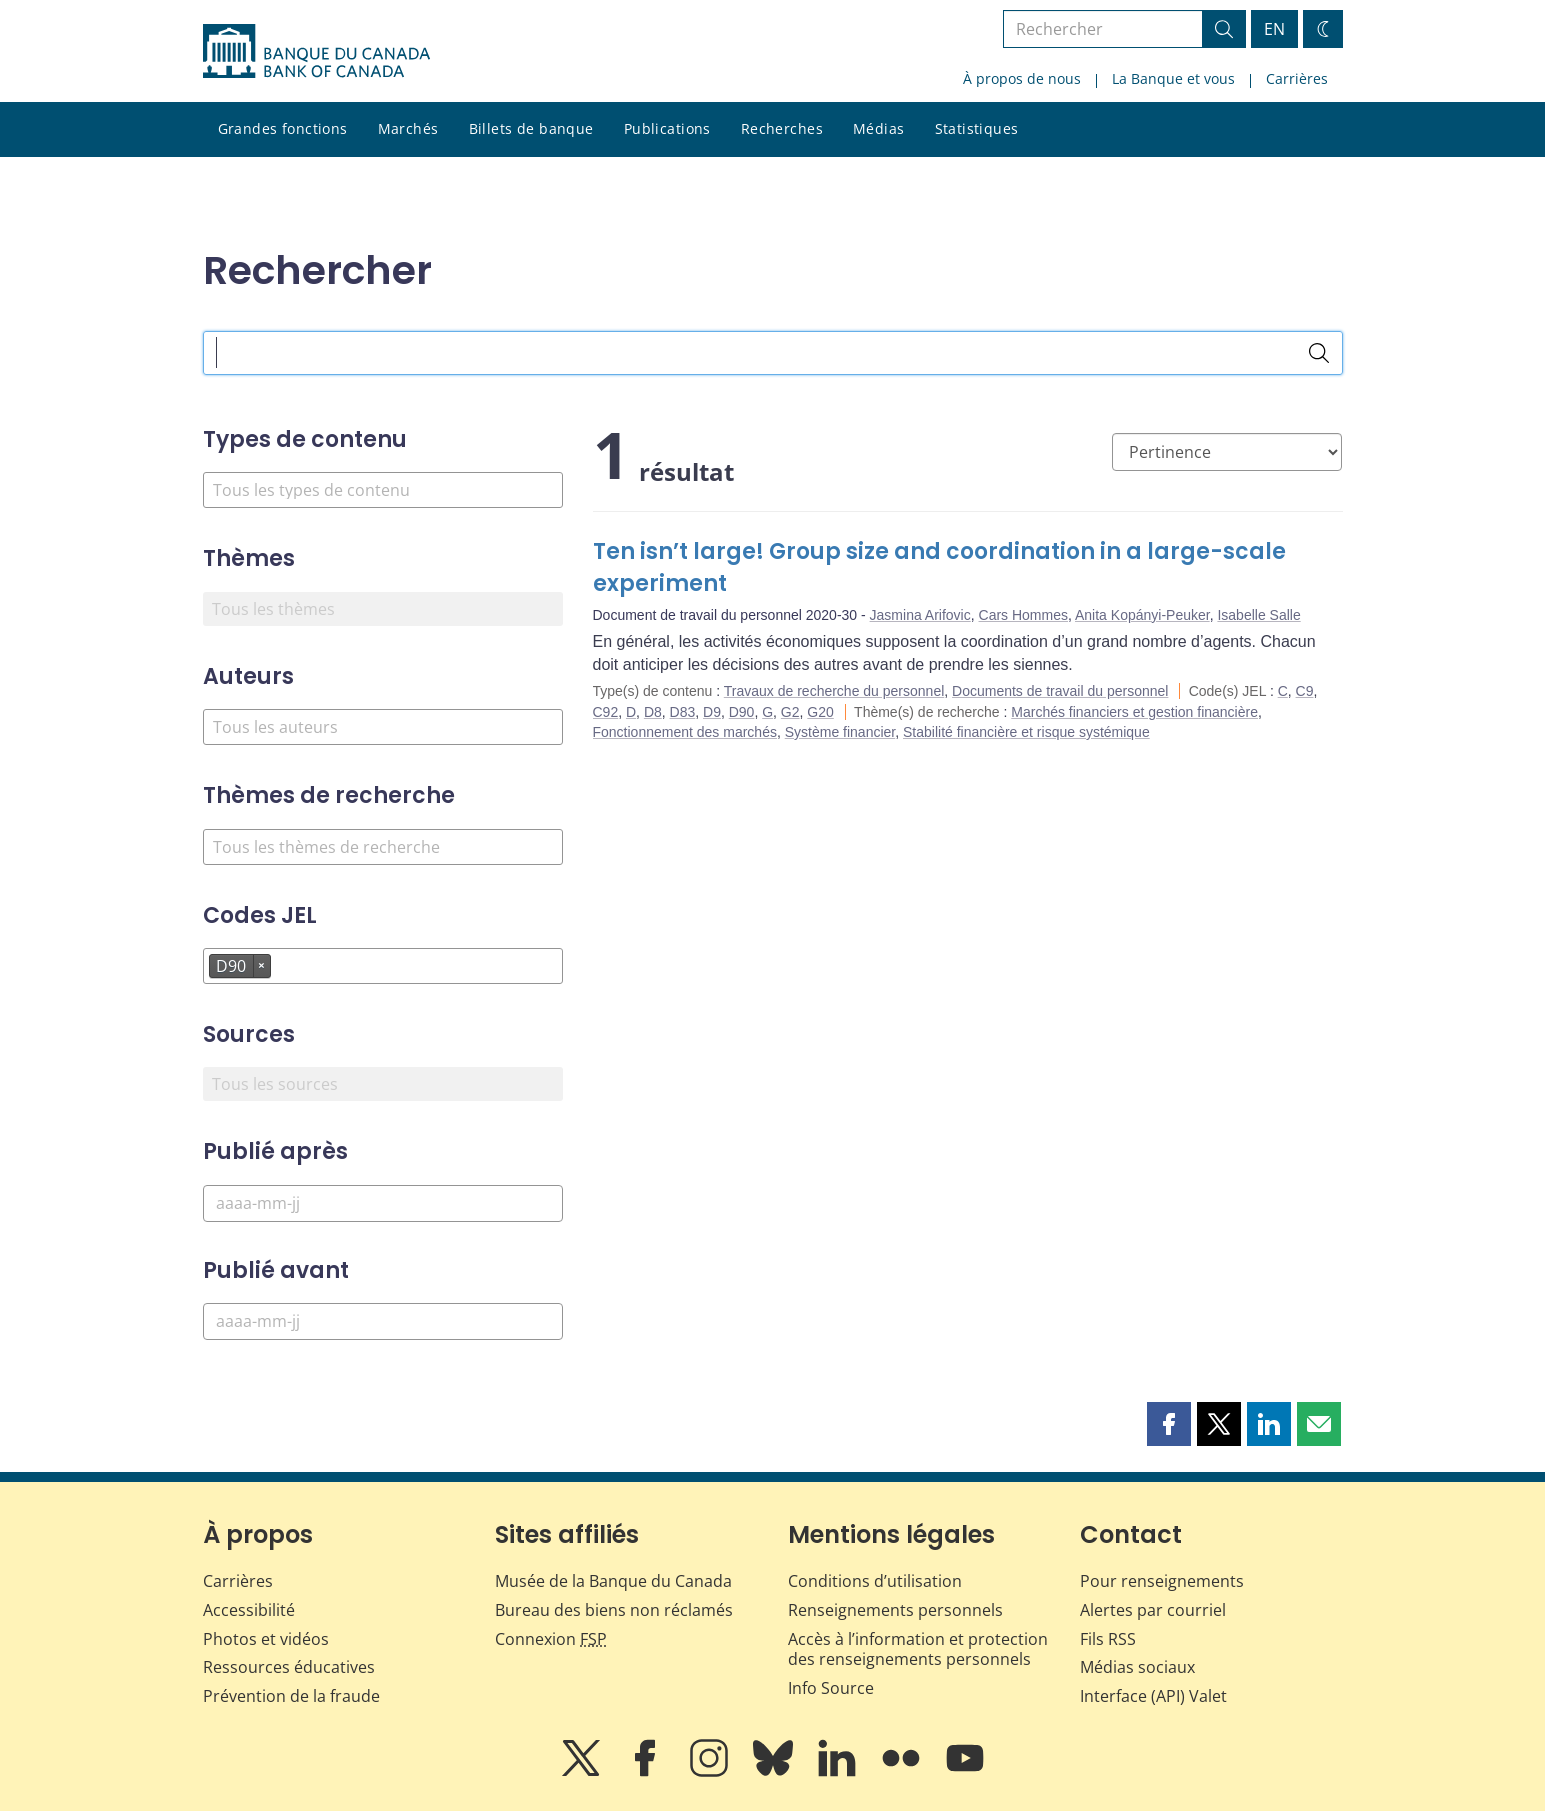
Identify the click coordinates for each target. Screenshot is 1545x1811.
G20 (820, 712)
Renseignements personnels (895, 1610)
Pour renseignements (1162, 1581)
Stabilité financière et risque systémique (1026, 732)
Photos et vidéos (266, 1639)
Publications (667, 128)
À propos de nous (1022, 78)
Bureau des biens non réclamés (614, 1610)
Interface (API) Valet (1153, 1696)
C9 (1305, 691)
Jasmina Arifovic (920, 615)
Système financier (840, 732)
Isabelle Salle (1258, 615)
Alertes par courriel (1153, 1610)
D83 (683, 712)
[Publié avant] (383, 1321)
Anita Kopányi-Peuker (1142, 615)
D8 (653, 712)
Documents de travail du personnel (1060, 691)
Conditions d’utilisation (875, 1581)
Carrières (1297, 78)
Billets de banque (531, 128)
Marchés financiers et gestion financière (1134, 712)
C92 (606, 712)
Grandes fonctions (283, 128)
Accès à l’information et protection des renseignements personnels (918, 1649)
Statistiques (977, 128)
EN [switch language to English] (1274, 29)
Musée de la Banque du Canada (613, 1581)
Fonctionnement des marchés (685, 732)
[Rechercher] (1319, 353)
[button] (1169, 1424)
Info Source (831, 1688)
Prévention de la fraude (291, 1696)
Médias (879, 128)
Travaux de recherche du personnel (834, 691)
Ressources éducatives (289, 1667)
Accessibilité (249, 1610)
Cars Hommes (1023, 615)
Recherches (782, 128)
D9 (712, 712)
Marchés (408, 128)
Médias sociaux (1137, 1667)
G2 (790, 712)
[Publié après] (383, 1203)
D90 (742, 712)
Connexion (551, 1639)
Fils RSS (1108, 1639)
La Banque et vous (1173, 78)
